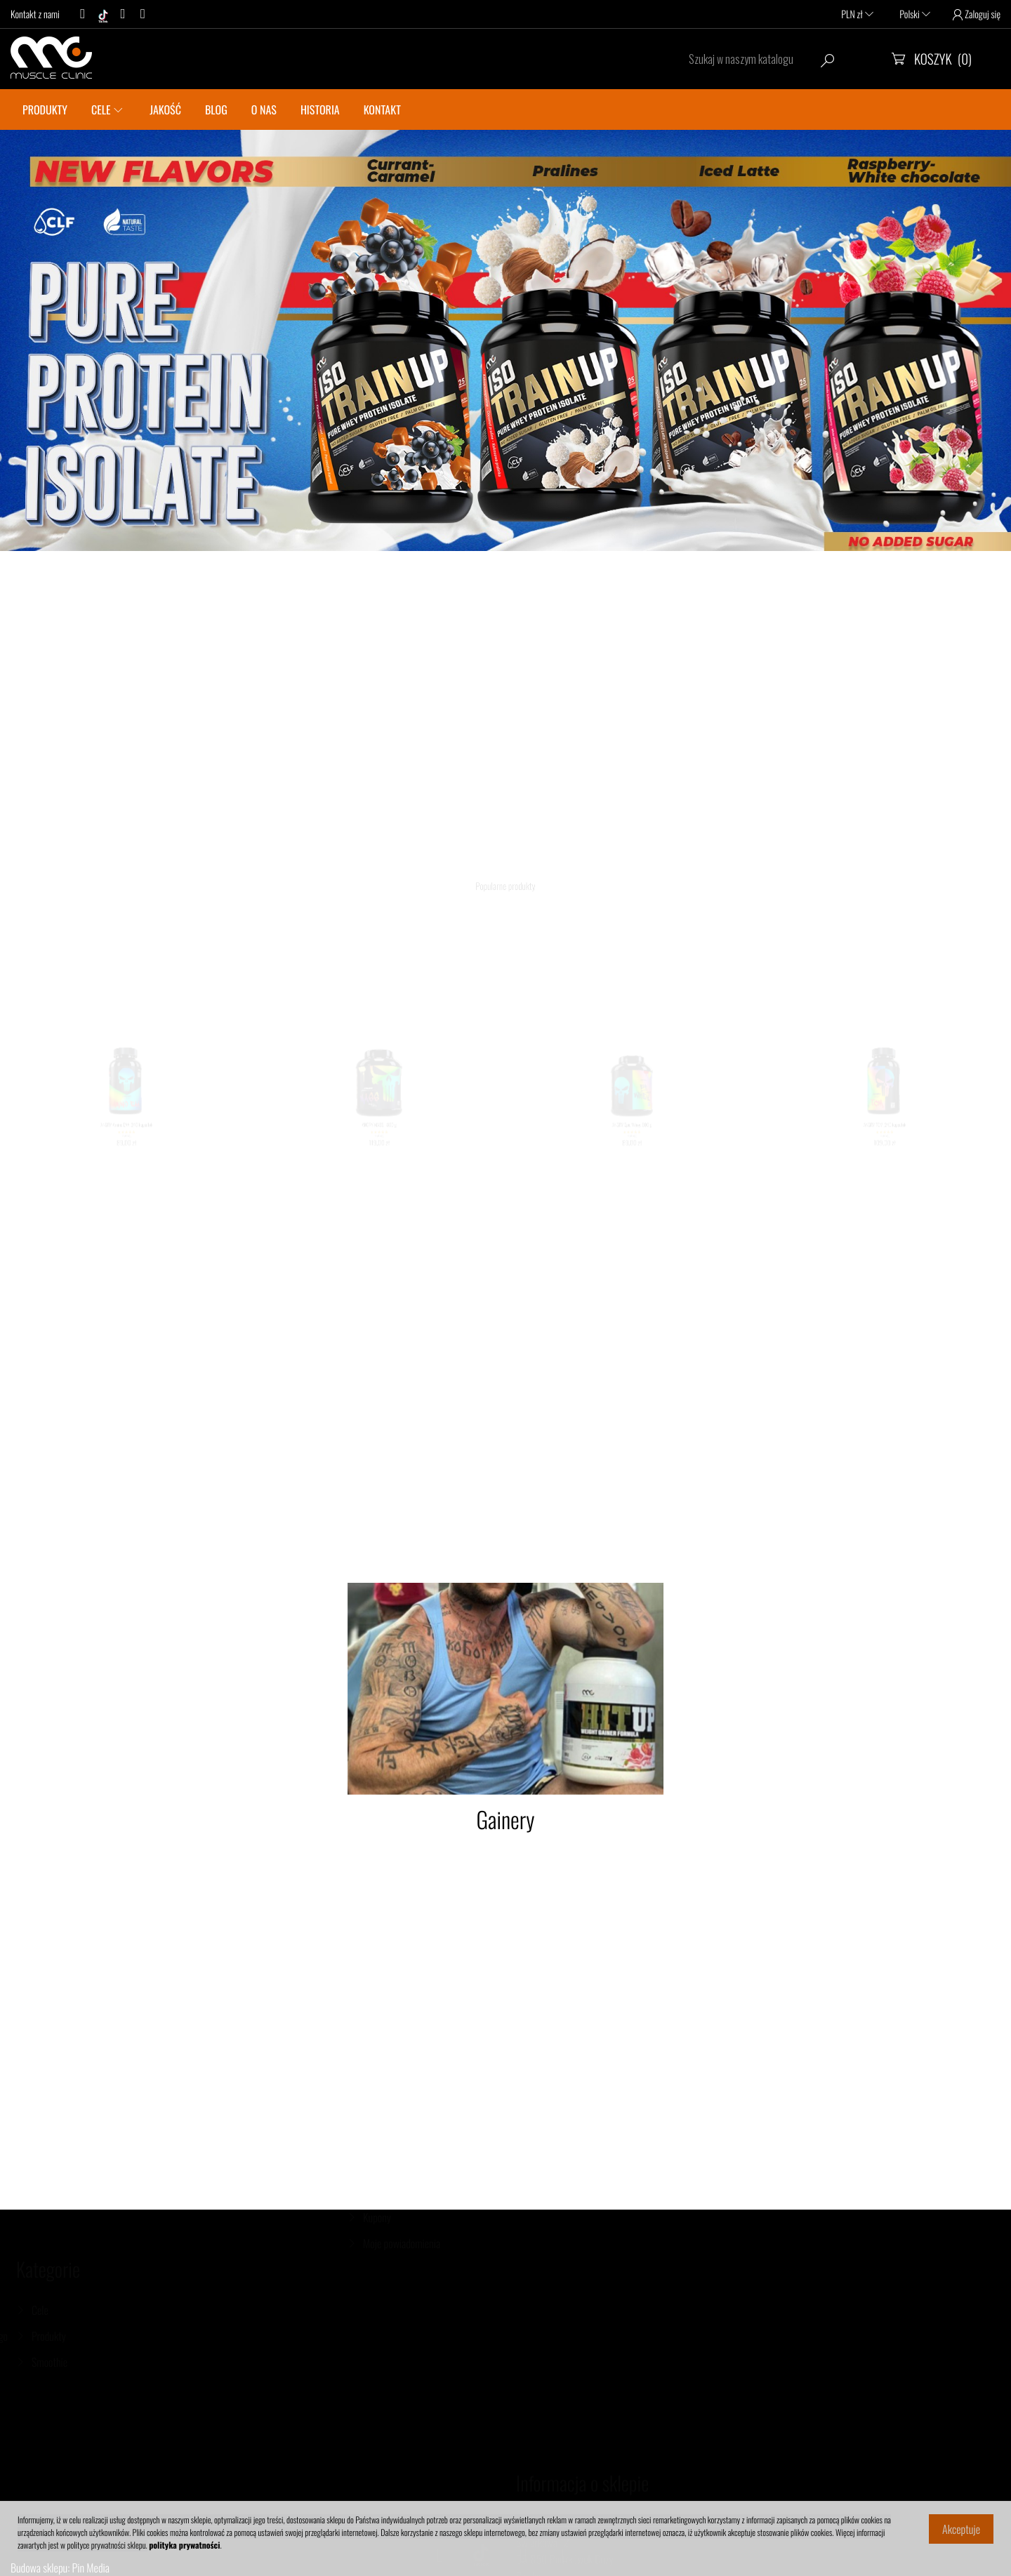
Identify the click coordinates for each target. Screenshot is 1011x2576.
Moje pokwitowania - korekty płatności (418, 2214)
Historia (320, 109)
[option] (505, 340)
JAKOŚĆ (165, 109)
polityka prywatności (184, 2545)
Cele (84, 2310)
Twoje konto (387, 2113)
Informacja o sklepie (582, 2425)
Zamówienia (385, 2180)
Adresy (376, 2248)
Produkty (93, 2336)
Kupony (377, 2274)
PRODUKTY (44, 109)
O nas (264, 109)
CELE (101, 109)
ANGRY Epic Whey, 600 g (632, 1139)
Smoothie (94, 2361)
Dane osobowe (390, 2154)
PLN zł (857, 14)
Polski (914, 14)
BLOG (216, 109)
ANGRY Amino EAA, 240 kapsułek (126, 1139)
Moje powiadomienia (401, 2300)
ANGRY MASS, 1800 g (379, 1139)
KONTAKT (382, 109)
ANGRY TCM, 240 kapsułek (885, 1139)
